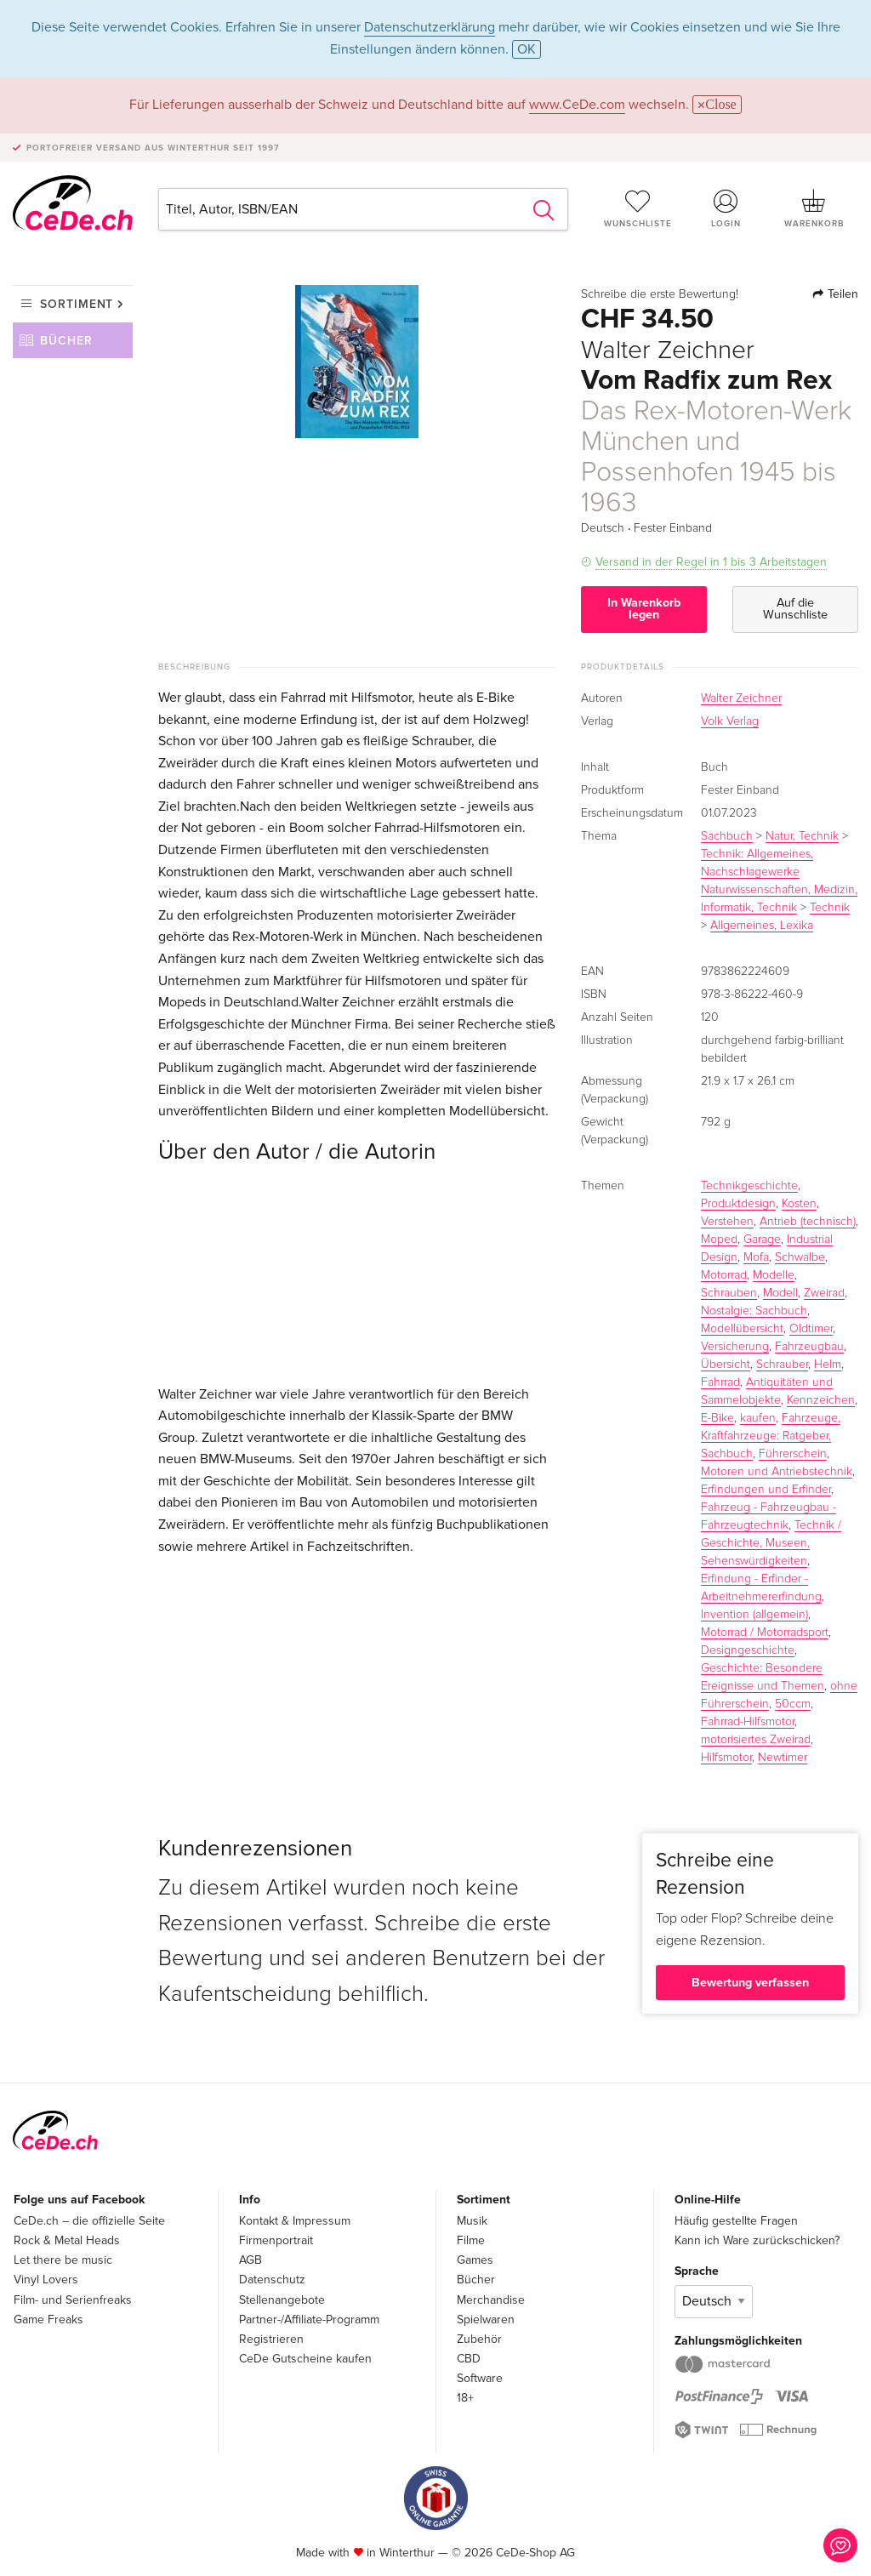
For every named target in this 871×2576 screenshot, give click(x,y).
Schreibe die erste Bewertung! (659, 294)
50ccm (793, 1704)
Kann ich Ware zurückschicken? (757, 2240)
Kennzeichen (821, 1400)
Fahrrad (720, 1382)
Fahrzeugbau (809, 1347)
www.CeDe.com (577, 104)
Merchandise (491, 2300)
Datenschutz (272, 2279)
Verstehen (727, 1222)
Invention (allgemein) (754, 1615)
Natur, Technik (802, 836)
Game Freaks (48, 2319)
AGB (250, 2260)
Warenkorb (814, 208)
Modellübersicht (742, 1329)
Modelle (773, 1275)
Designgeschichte (747, 1650)
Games (475, 2260)
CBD (469, 2358)
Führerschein (793, 1454)
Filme (471, 2240)
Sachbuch (727, 836)
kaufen (758, 1418)
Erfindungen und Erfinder (766, 1490)
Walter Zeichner (741, 698)
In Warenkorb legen (643, 609)
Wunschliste (638, 208)
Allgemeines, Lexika (761, 926)
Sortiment (76, 304)
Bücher (66, 340)
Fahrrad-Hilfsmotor (747, 1722)
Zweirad (824, 1293)
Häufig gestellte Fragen (736, 2221)
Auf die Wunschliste (795, 609)
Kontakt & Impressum (294, 2221)
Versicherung (735, 1347)
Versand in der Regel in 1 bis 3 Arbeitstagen (711, 562)
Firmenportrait (276, 2240)
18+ (465, 2398)
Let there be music (63, 2260)
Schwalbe (800, 1257)
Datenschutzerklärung (429, 27)
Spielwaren (486, 2319)
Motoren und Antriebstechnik (776, 1472)
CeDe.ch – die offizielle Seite (89, 2221)
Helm (827, 1365)
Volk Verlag (730, 721)
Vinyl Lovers (46, 2279)
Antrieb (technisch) (808, 1222)
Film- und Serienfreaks (73, 2300)
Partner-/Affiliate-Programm (309, 2319)
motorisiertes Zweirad (756, 1740)
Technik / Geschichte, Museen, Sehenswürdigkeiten (771, 1543)
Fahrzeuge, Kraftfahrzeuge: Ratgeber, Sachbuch (770, 1436)
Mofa (756, 1257)
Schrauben (729, 1293)
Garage (762, 1239)
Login (725, 208)
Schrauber (782, 1365)
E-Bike (717, 1418)
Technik (830, 908)
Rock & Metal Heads (67, 2240)
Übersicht (725, 1365)
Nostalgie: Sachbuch (754, 1311)
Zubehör (479, 2339)
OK (526, 49)
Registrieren (271, 2339)
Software (480, 2378)
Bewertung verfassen (750, 1982)
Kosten (799, 1204)
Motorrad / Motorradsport (764, 1632)
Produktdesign (738, 1204)
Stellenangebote (282, 2300)
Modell (780, 1293)
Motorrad (724, 1275)
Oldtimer (811, 1329)
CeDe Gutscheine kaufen (305, 2358)
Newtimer (782, 1758)
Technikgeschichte (749, 1186)
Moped (719, 1239)
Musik (472, 2221)
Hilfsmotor (726, 1758)
